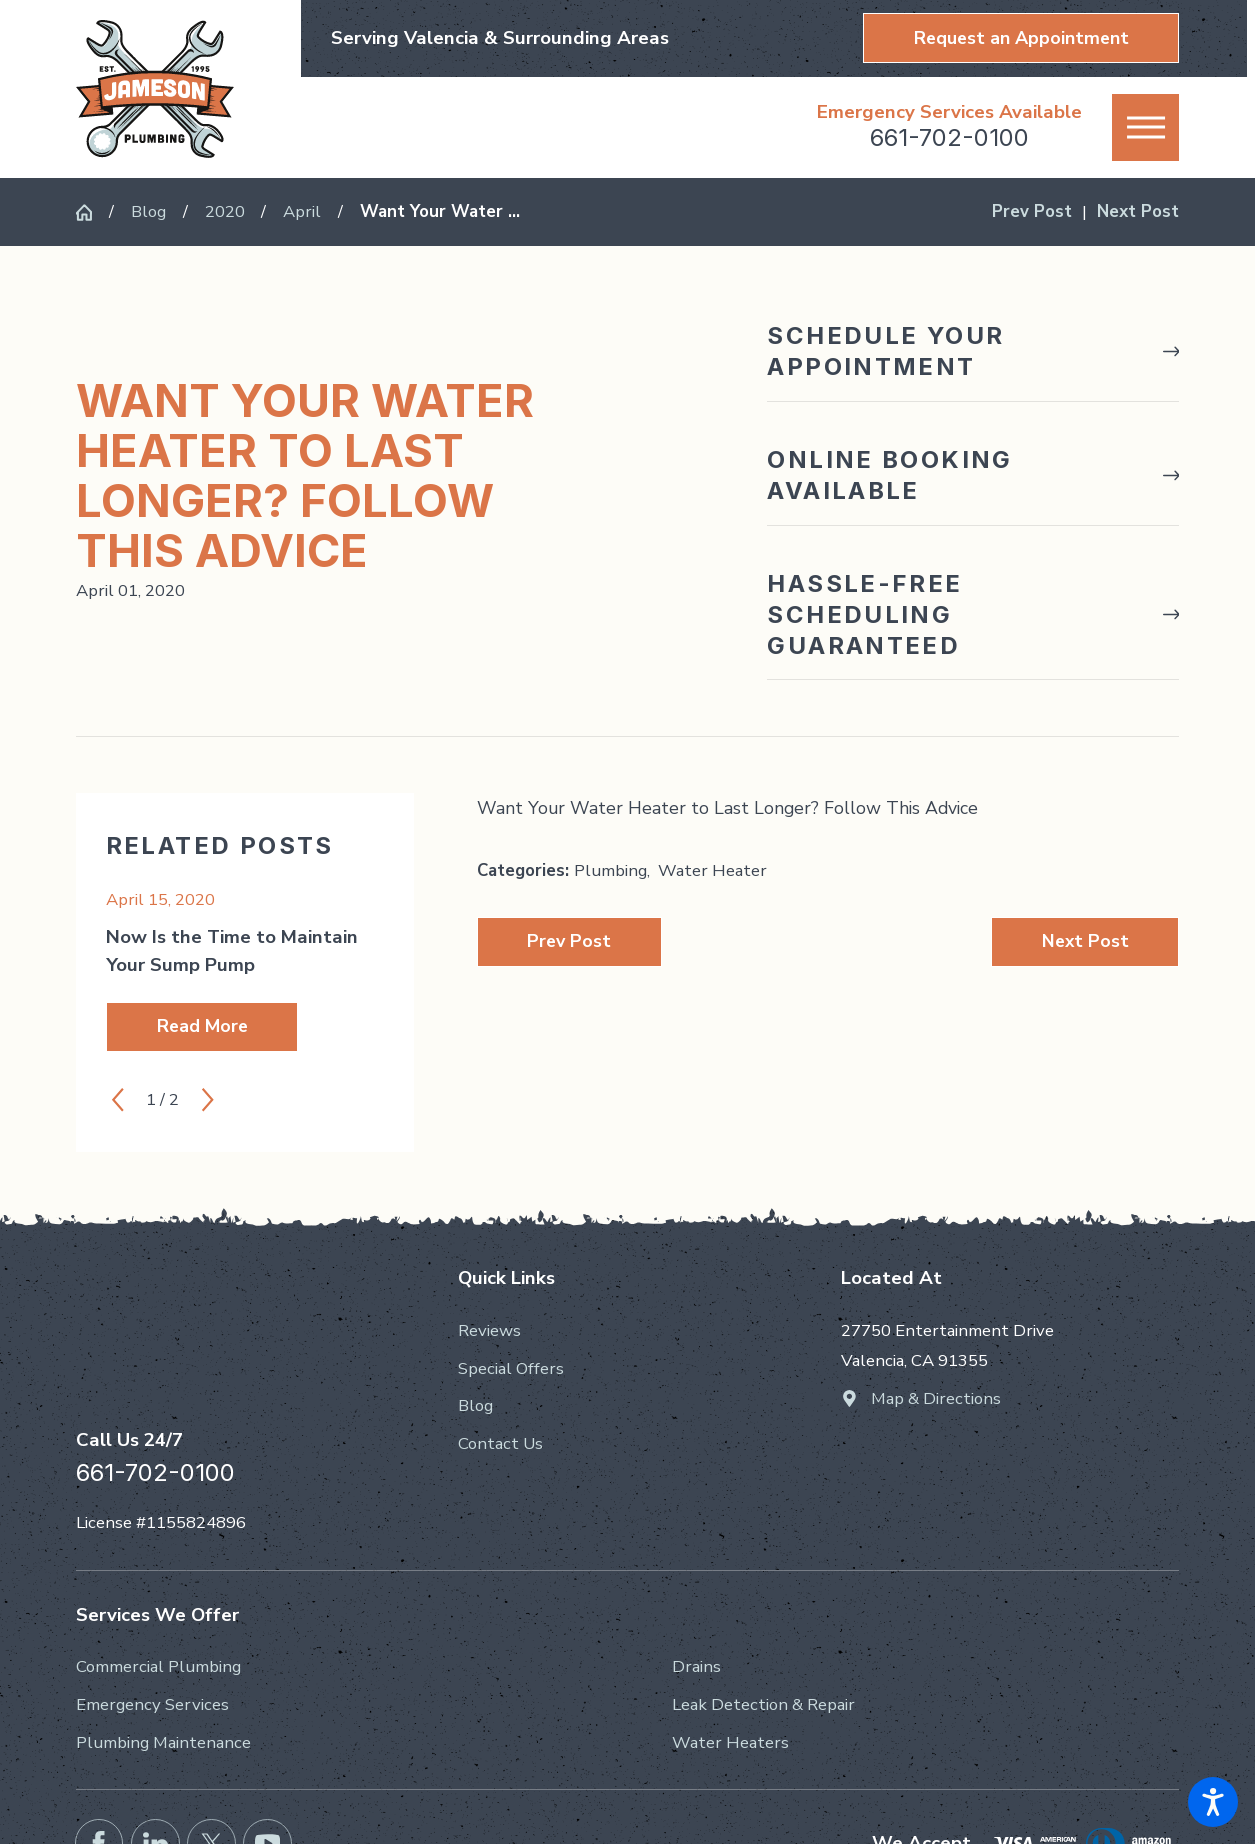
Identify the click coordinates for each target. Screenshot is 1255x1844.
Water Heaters (730, 1742)
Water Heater (712, 870)
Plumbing (610, 870)
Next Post (1085, 941)
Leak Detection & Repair (763, 1704)
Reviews (489, 1330)
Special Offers (511, 1368)
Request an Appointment (1021, 38)
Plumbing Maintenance (163, 1742)
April (302, 211)
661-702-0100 (949, 137)
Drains (696, 1666)
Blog (148, 211)
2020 (225, 211)
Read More (202, 1026)
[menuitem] (627, 1331)
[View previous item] (118, 1100)
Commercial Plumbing (158, 1666)
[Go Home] (93, 212)
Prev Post (569, 941)
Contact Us (500, 1443)
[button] (1213, 1802)
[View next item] (208, 1100)
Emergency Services (152, 1704)
